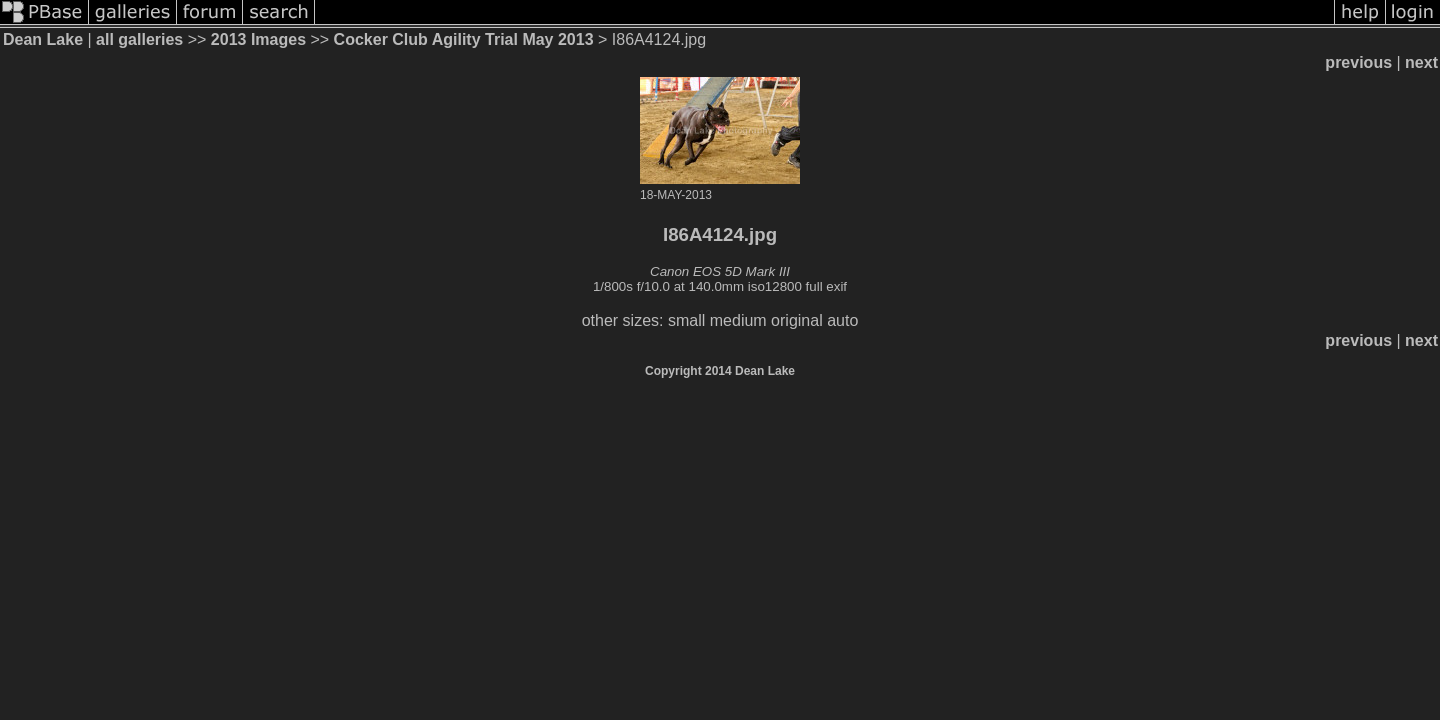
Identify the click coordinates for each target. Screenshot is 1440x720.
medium (738, 320)
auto (842, 320)
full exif (826, 286)
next (1421, 62)
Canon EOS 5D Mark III (720, 271)
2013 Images (258, 39)
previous (1358, 62)
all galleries (139, 39)
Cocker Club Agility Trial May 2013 (464, 39)
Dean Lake (43, 39)
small (686, 320)
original (797, 320)
